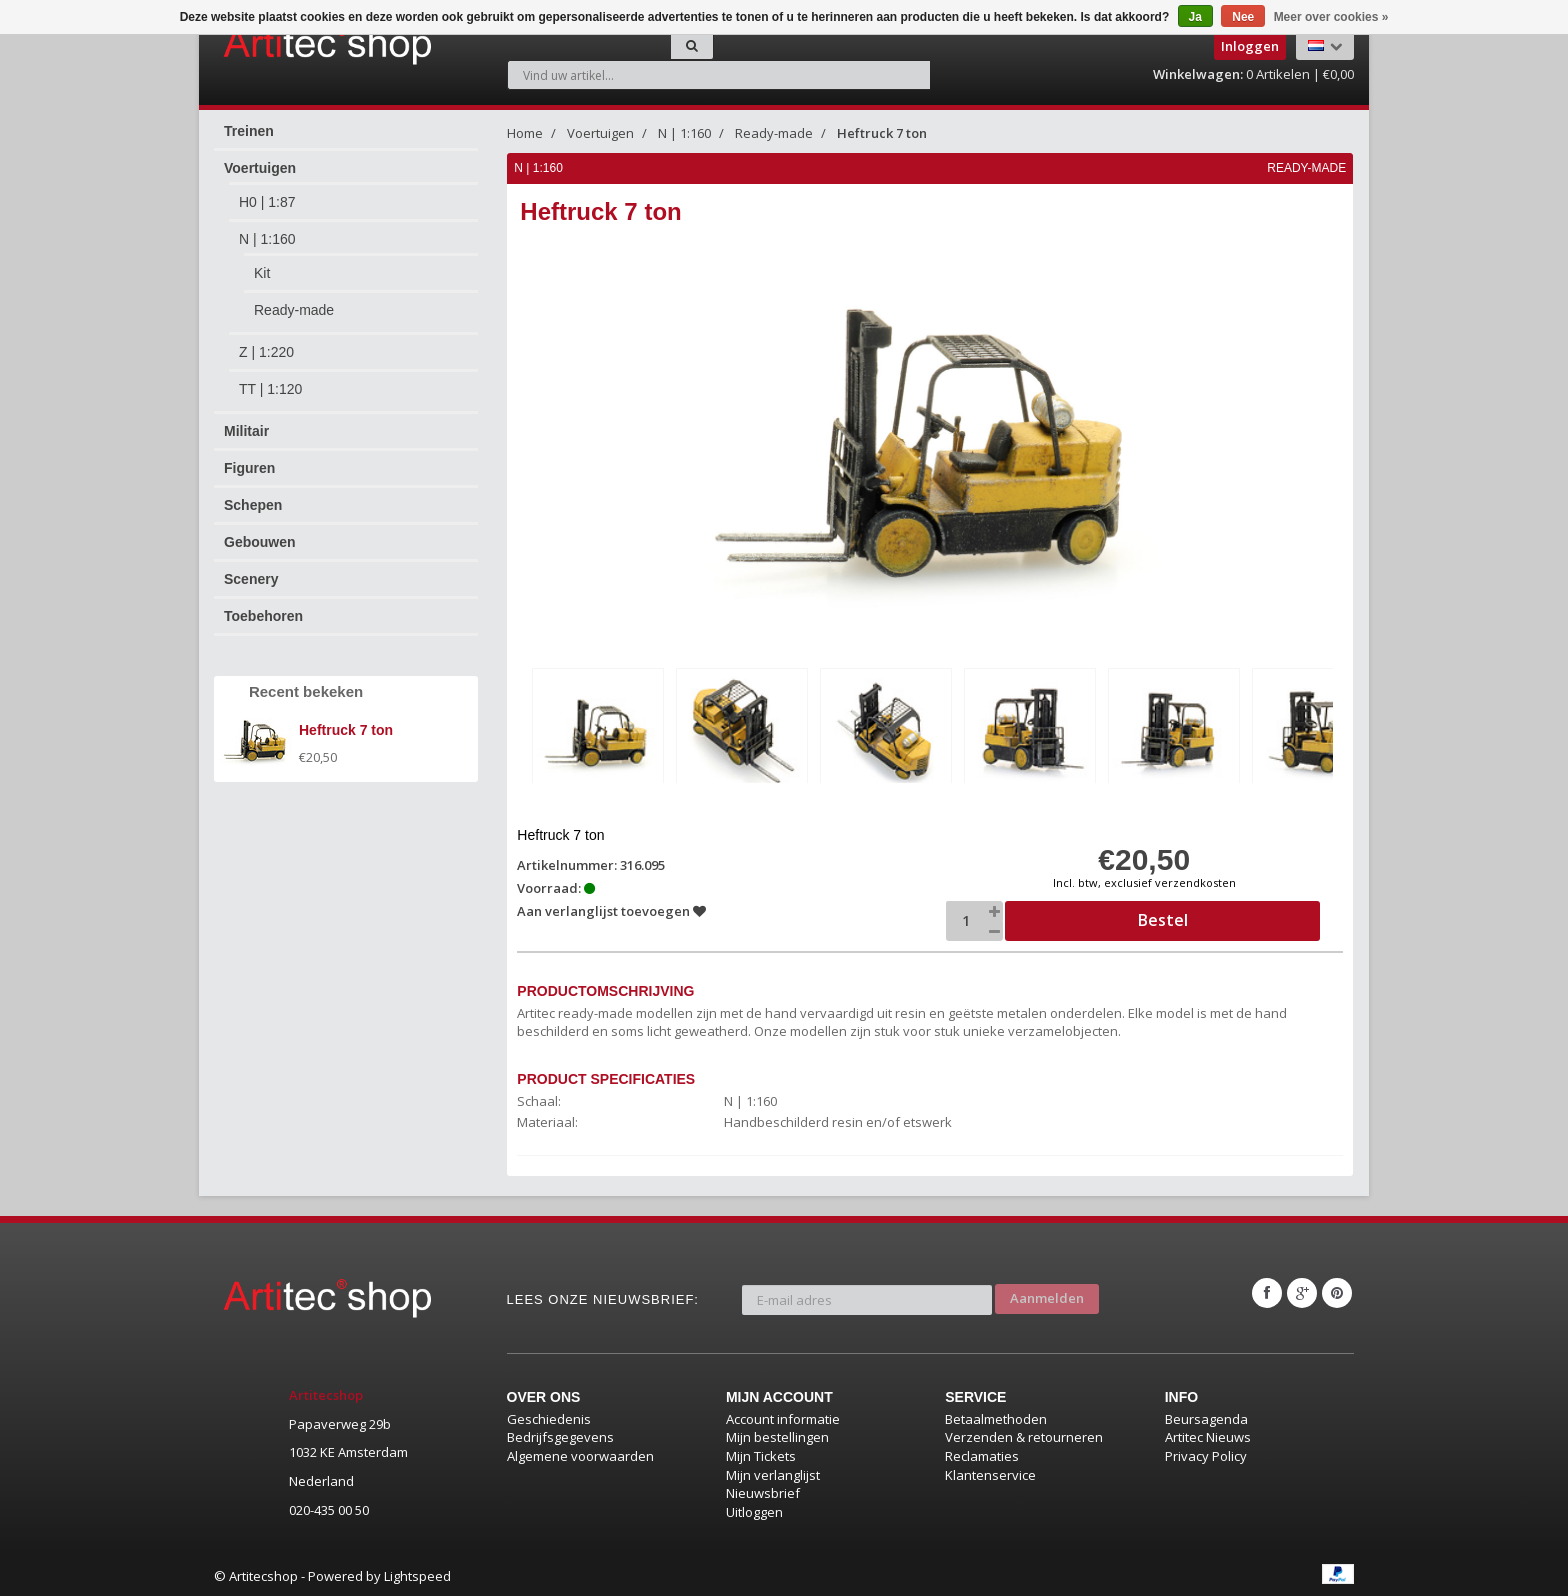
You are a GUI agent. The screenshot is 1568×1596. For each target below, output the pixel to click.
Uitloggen (754, 1509)
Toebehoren (263, 616)
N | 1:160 (267, 239)
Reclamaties (982, 1453)
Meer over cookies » (1331, 17)
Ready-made (294, 310)
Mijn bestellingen (777, 1435)
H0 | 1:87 (267, 202)
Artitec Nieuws (1208, 1435)
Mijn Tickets (761, 1453)
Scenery (251, 579)
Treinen (249, 131)
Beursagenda (1206, 1416)
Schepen (253, 505)
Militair (246, 431)
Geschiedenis (549, 1416)
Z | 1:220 (266, 352)
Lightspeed (417, 1573)
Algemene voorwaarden (580, 1453)
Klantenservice (990, 1472)
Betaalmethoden (996, 1416)
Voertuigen (260, 168)
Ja (1195, 17)
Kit (262, 273)
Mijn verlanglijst (773, 1472)
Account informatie (783, 1416)
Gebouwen (260, 542)
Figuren (249, 468)
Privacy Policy (1206, 1453)
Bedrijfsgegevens (560, 1435)
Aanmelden (1047, 1290)
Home (525, 133)
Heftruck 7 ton (882, 133)
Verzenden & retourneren (1024, 1435)
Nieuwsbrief (763, 1490)
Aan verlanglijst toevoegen (613, 908)
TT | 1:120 (270, 389)
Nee (1243, 17)
